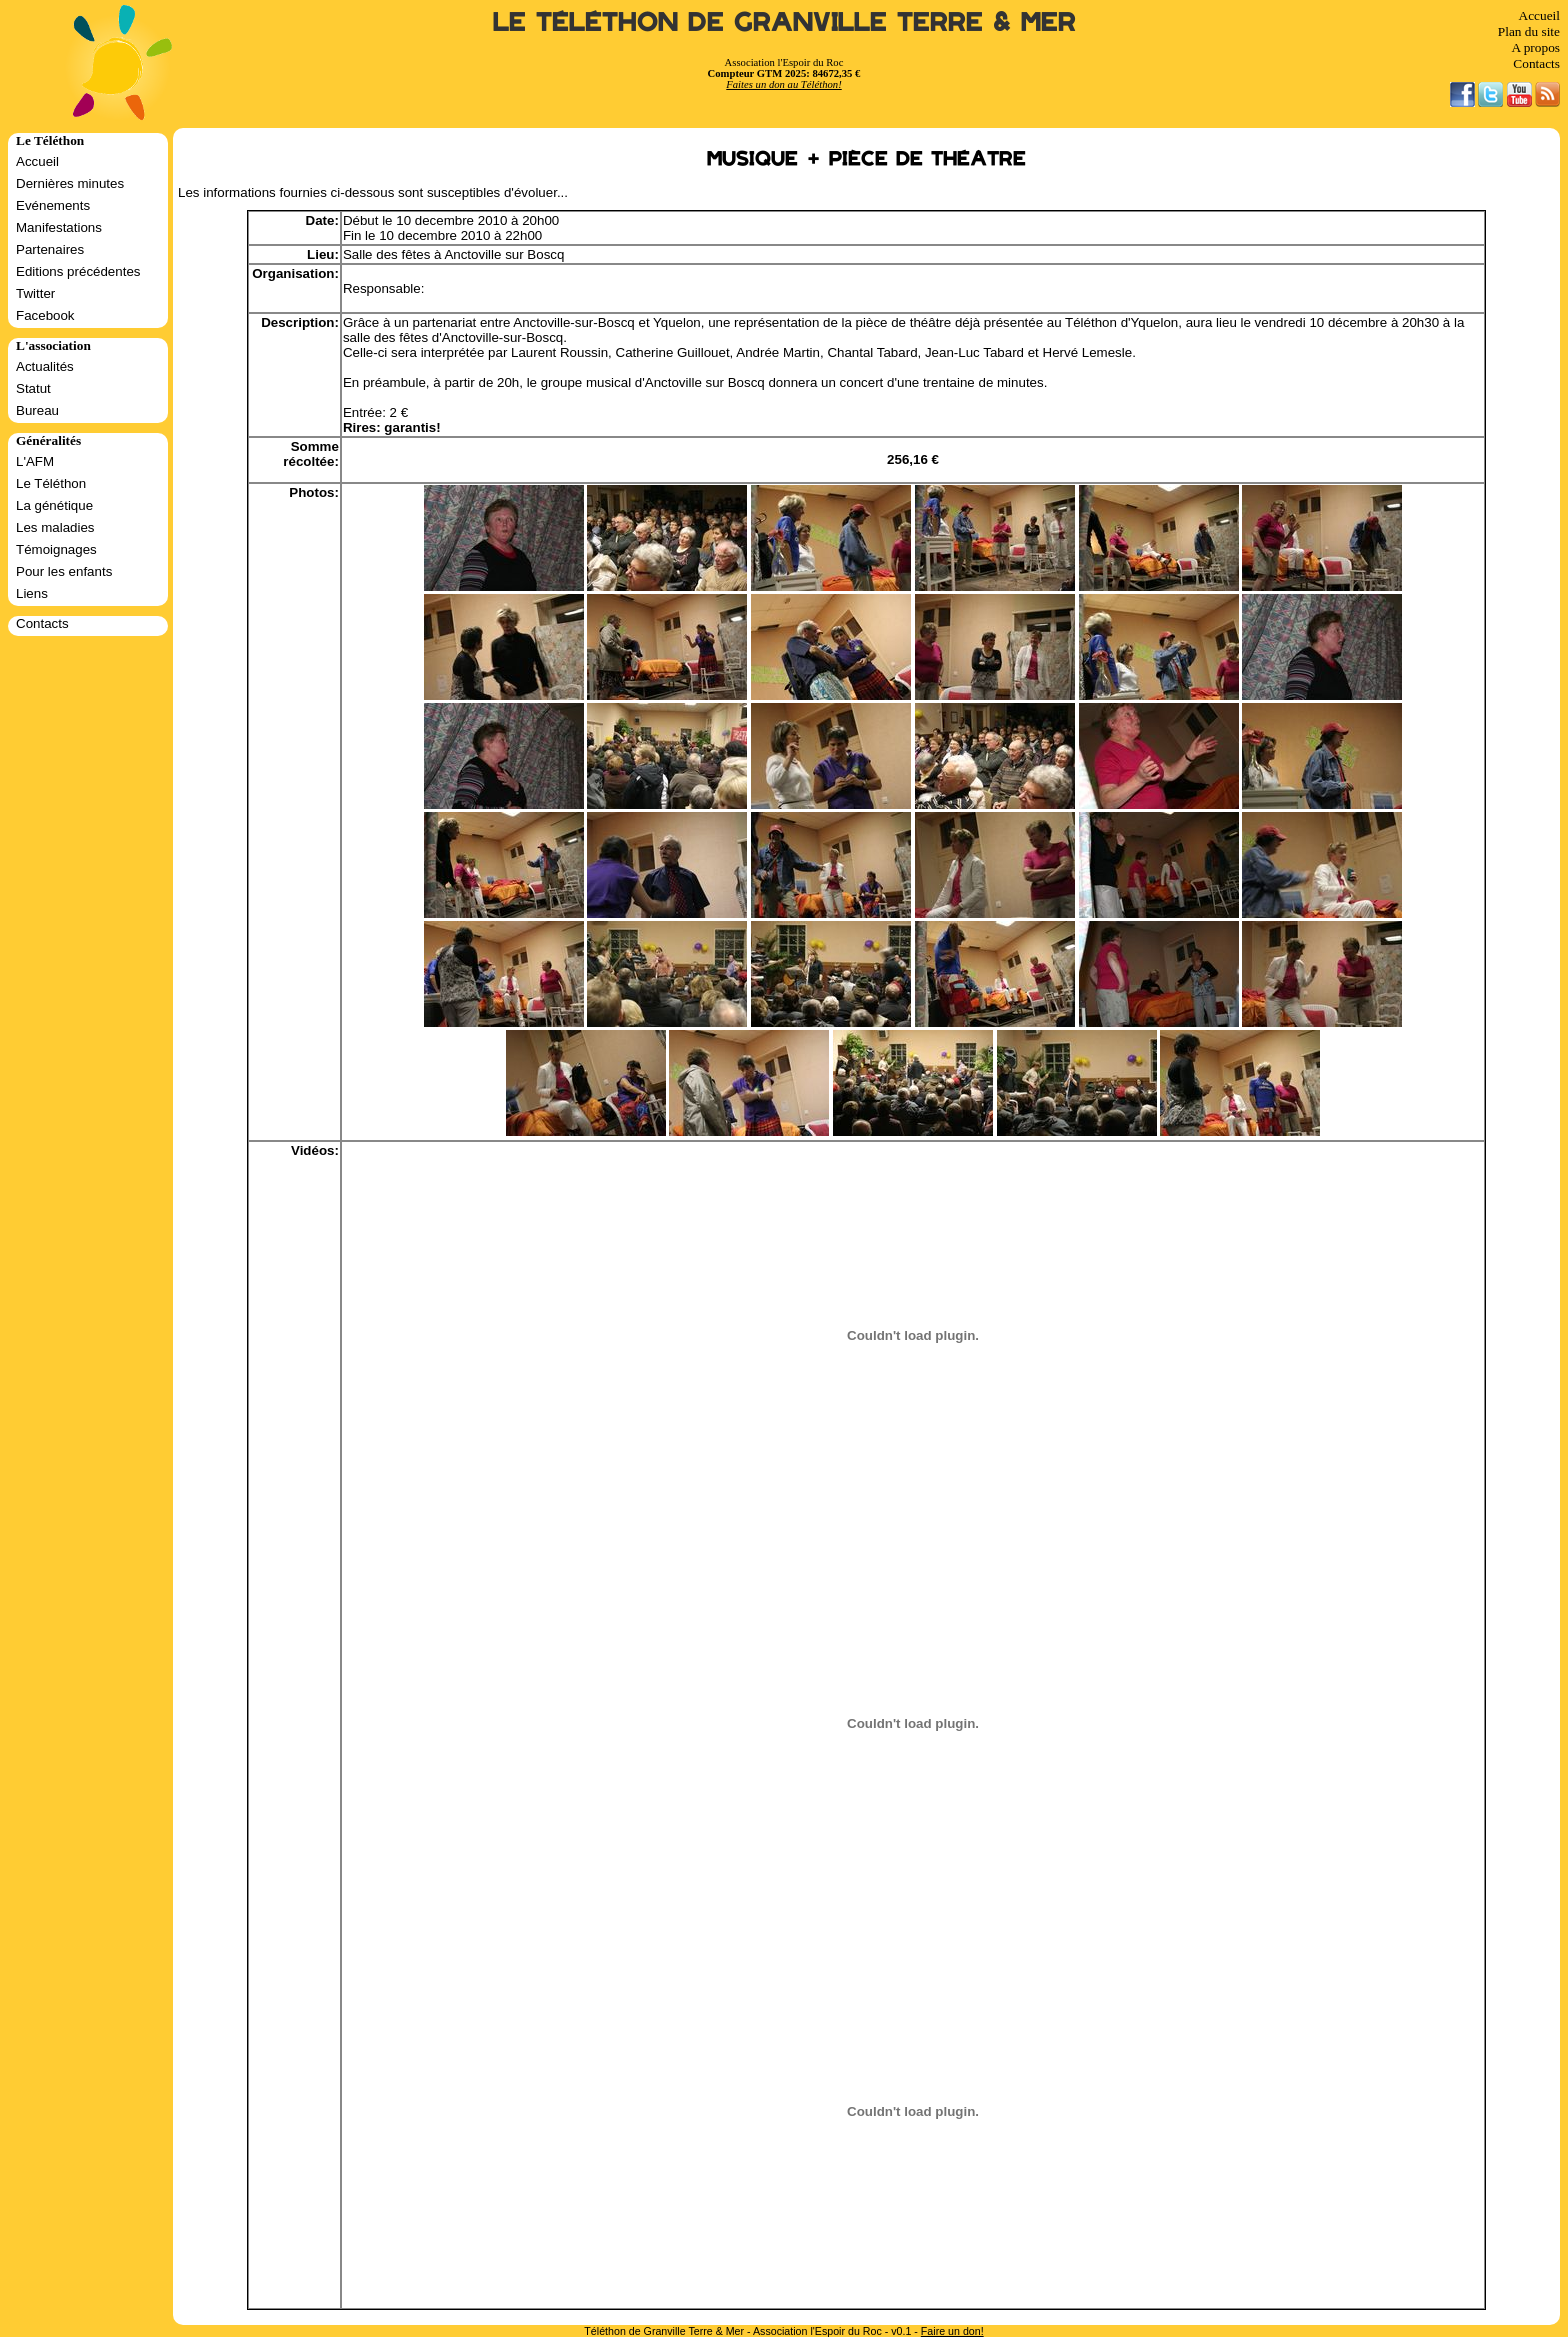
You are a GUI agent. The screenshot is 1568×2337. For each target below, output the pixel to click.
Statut (33, 388)
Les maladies (55, 527)
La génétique (54, 505)
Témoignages (56, 549)
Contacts (1536, 63)
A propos (1535, 47)
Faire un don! (952, 2331)
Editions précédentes (78, 271)
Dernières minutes (70, 183)
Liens (32, 593)
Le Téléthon (51, 483)
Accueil (1539, 15)
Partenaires (50, 249)
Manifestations (59, 227)
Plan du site (1529, 31)
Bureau (37, 410)
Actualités (45, 366)
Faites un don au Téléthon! (783, 84)
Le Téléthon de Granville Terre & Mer (784, 22)
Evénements (53, 205)
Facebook (45, 315)
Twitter (35, 293)
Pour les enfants (64, 571)
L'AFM (35, 461)
